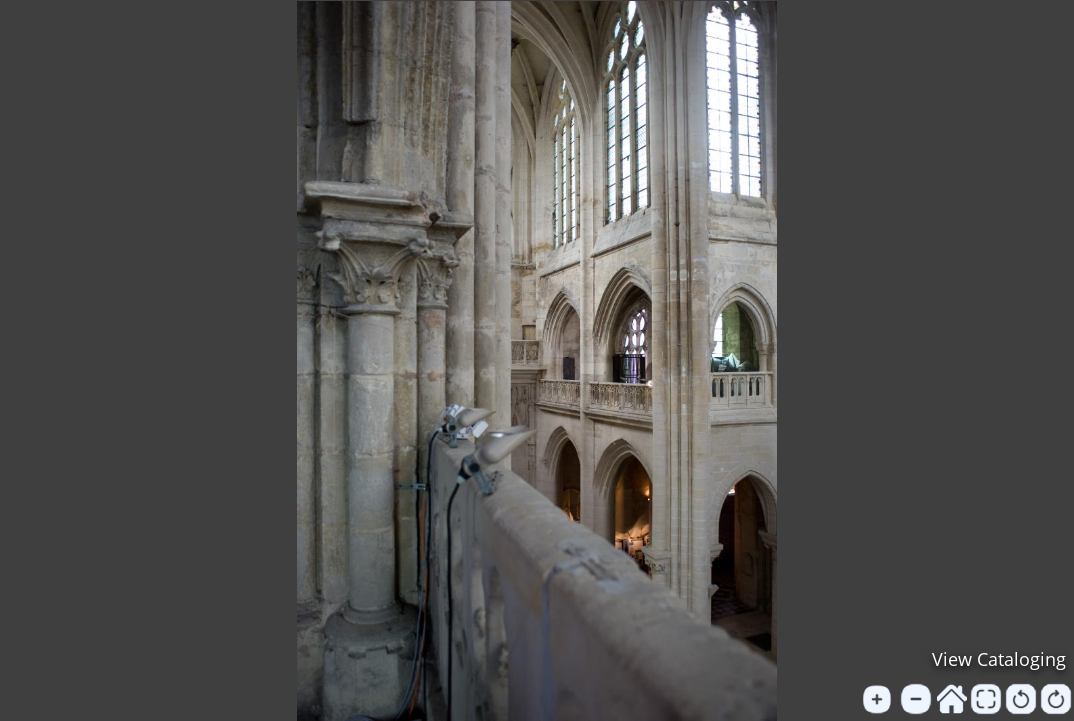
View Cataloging (999, 659)
